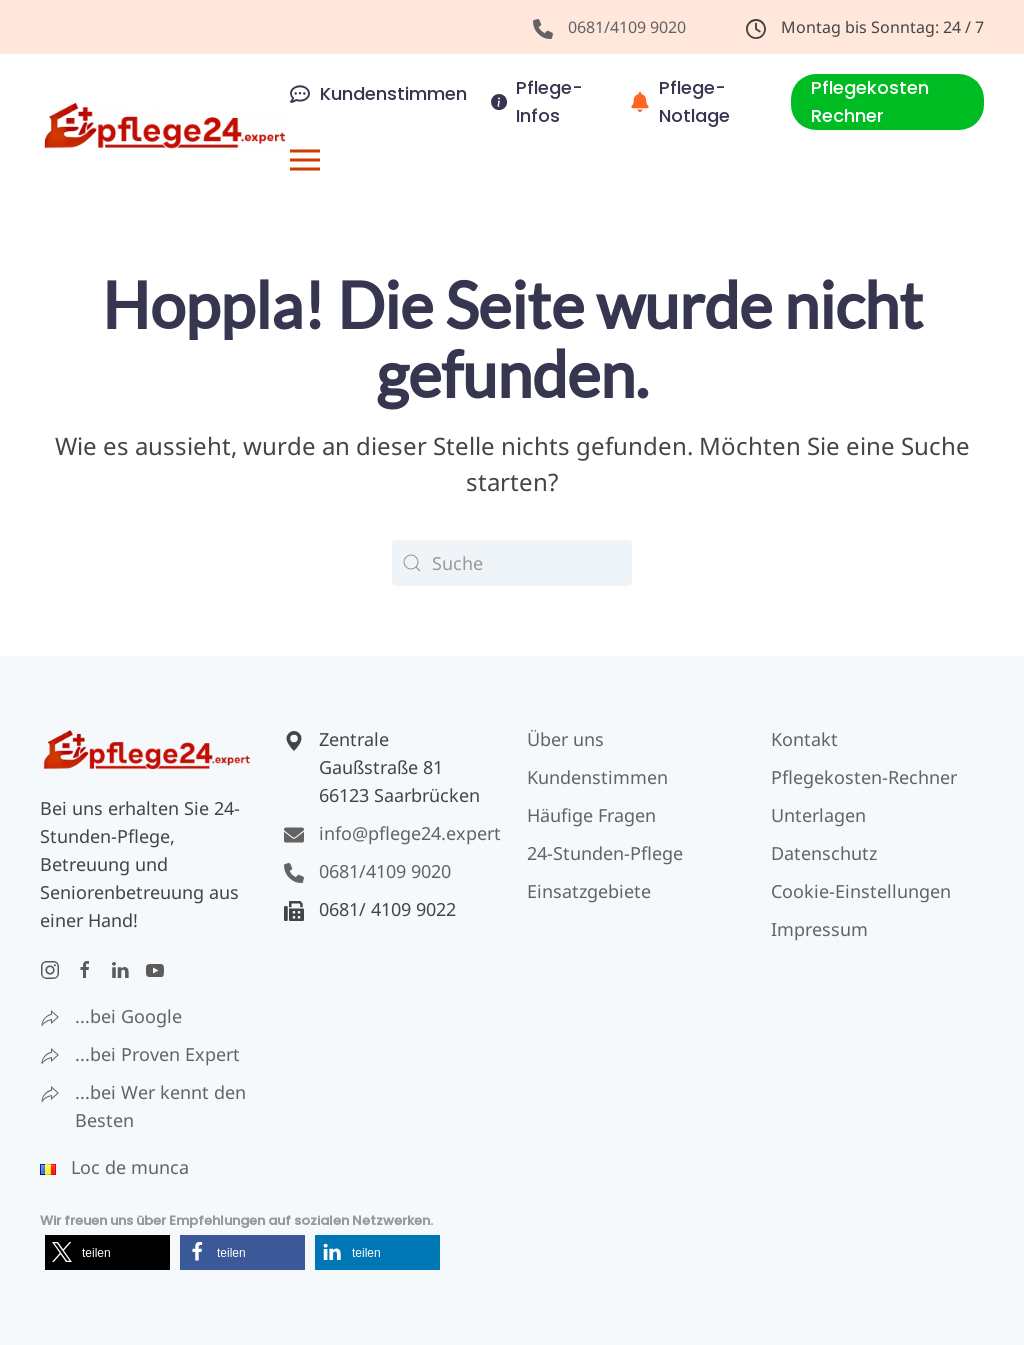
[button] (305, 160)
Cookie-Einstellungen (861, 891)
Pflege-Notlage (680, 101)
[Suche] (512, 563)
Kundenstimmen (378, 93)
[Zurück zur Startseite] (165, 127)
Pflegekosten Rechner (870, 101)
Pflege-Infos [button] (537, 101)
